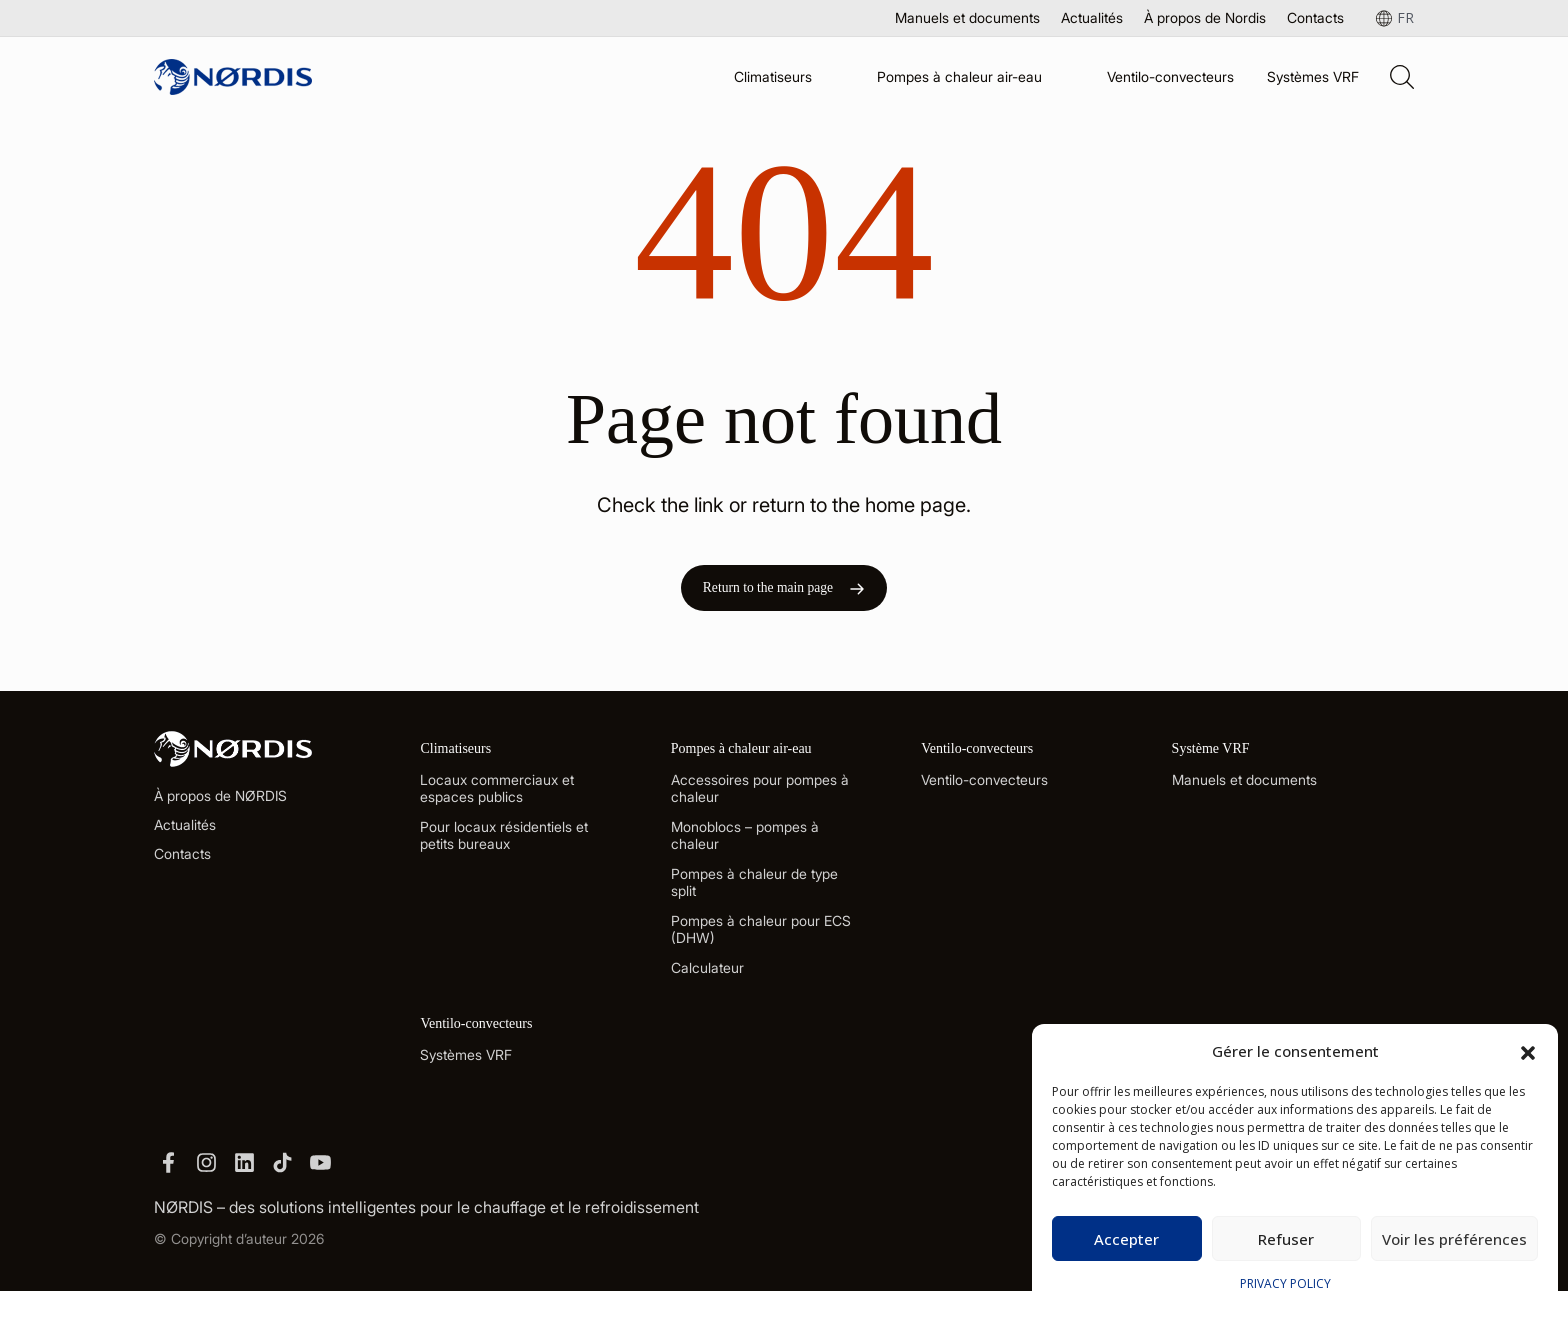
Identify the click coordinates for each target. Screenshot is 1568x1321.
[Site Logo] (233, 77)
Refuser (1286, 1239)
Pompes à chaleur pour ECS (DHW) (761, 944)
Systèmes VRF (1313, 76)
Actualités (1092, 17)
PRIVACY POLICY (1285, 1283)
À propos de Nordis (1205, 17)
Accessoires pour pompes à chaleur (760, 803)
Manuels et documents (967, 17)
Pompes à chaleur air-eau (959, 76)
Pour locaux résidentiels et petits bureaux (504, 850)
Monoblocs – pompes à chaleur (745, 850)
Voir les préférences (1454, 1239)
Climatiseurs (773, 76)
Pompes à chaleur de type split (754, 897)
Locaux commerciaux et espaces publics (497, 803)
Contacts (1315, 17)
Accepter (1126, 1239)
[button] (1528, 1051)
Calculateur (707, 982)
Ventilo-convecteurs (1170, 76)
